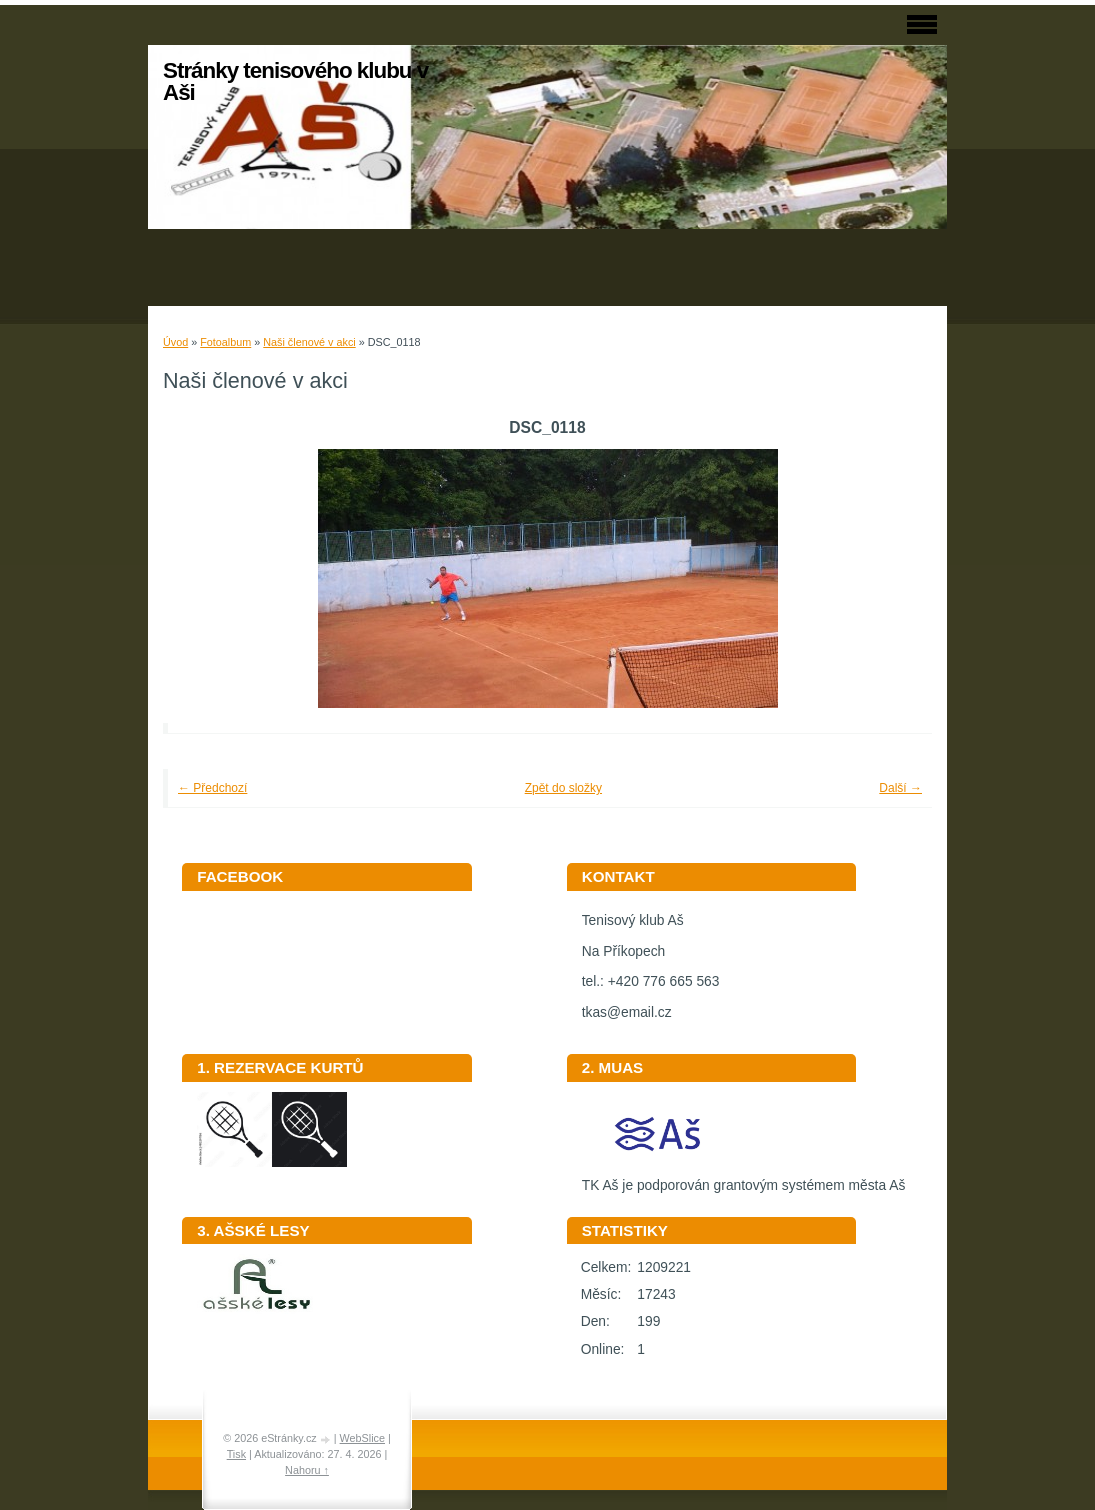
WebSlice (362, 1438)
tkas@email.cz (627, 1012)
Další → (900, 788)
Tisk (236, 1454)
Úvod (175, 342)
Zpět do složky (563, 788)
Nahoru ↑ (307, 1470)
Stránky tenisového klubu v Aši (295, 81)
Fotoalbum (225, 342)
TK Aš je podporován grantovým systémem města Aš (744, 1178)
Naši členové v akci (309, 342)
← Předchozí (212, 788)
